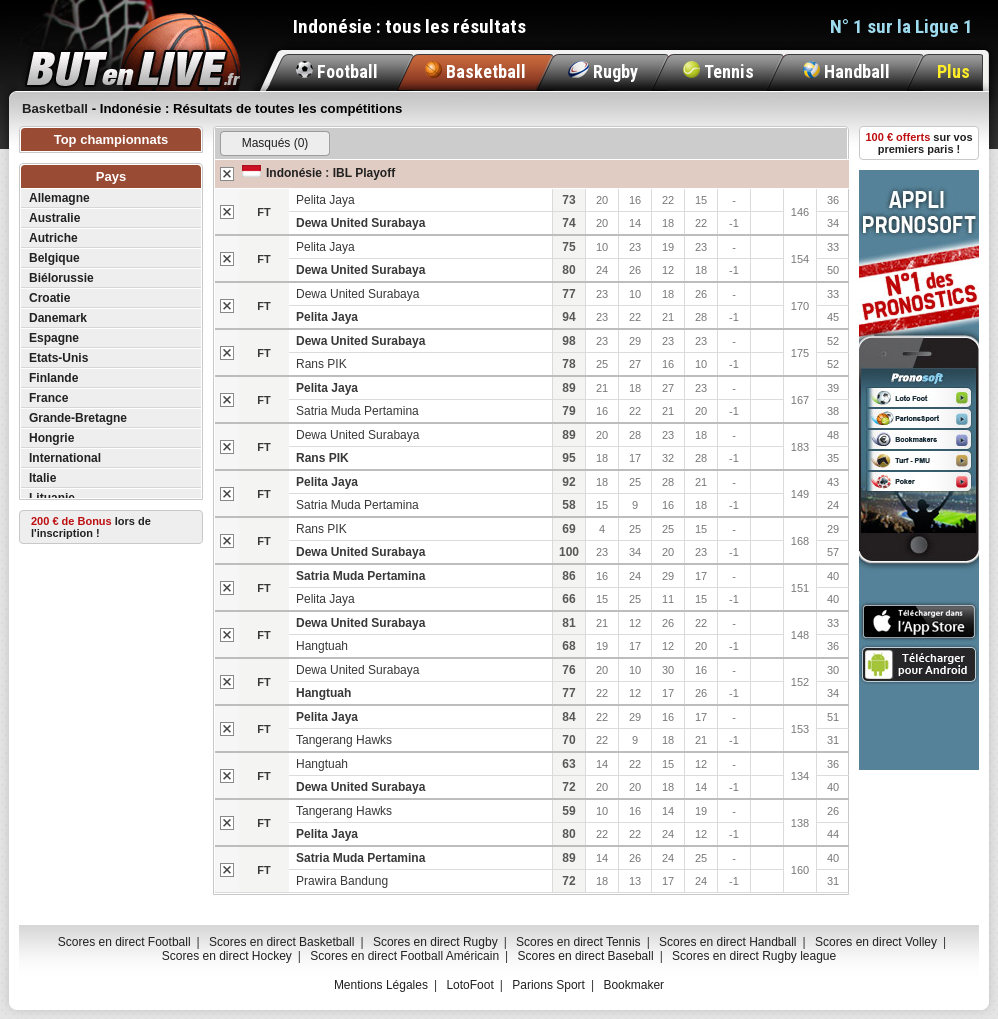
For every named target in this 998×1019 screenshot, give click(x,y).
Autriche (53, 238)
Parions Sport (548, 985)
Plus (953, 71)
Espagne (54, 338)
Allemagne (59, 198)
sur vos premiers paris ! (919, 143)
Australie (54, 218)
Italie (42, 478)
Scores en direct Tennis (578, 942)
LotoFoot (469, 985)
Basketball (475, 71)
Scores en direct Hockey (227, 956)
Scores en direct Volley (876, 942)
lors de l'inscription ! (91, 527)
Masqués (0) (275, 143)
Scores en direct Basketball (281, 942)
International (65, 458)
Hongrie (51, 438)
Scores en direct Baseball (586, 956)
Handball (846, 71)
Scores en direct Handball (727, 942)
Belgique (54, 258)
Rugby (603, 71)
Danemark (58, 318)
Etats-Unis (58, 358)
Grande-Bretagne (78, 418)
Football (337, 71)
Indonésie (294, 173)
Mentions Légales (381, 985)
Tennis (718, 71)
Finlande (53, 378)
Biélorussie (61, 278)
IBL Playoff (364, 173)
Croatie (49, 298)
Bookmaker (633, 985)
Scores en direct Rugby (435, 942)
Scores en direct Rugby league (754, 956)
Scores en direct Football (124, 942)
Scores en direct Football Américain (404, 956)
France (48, 398)
